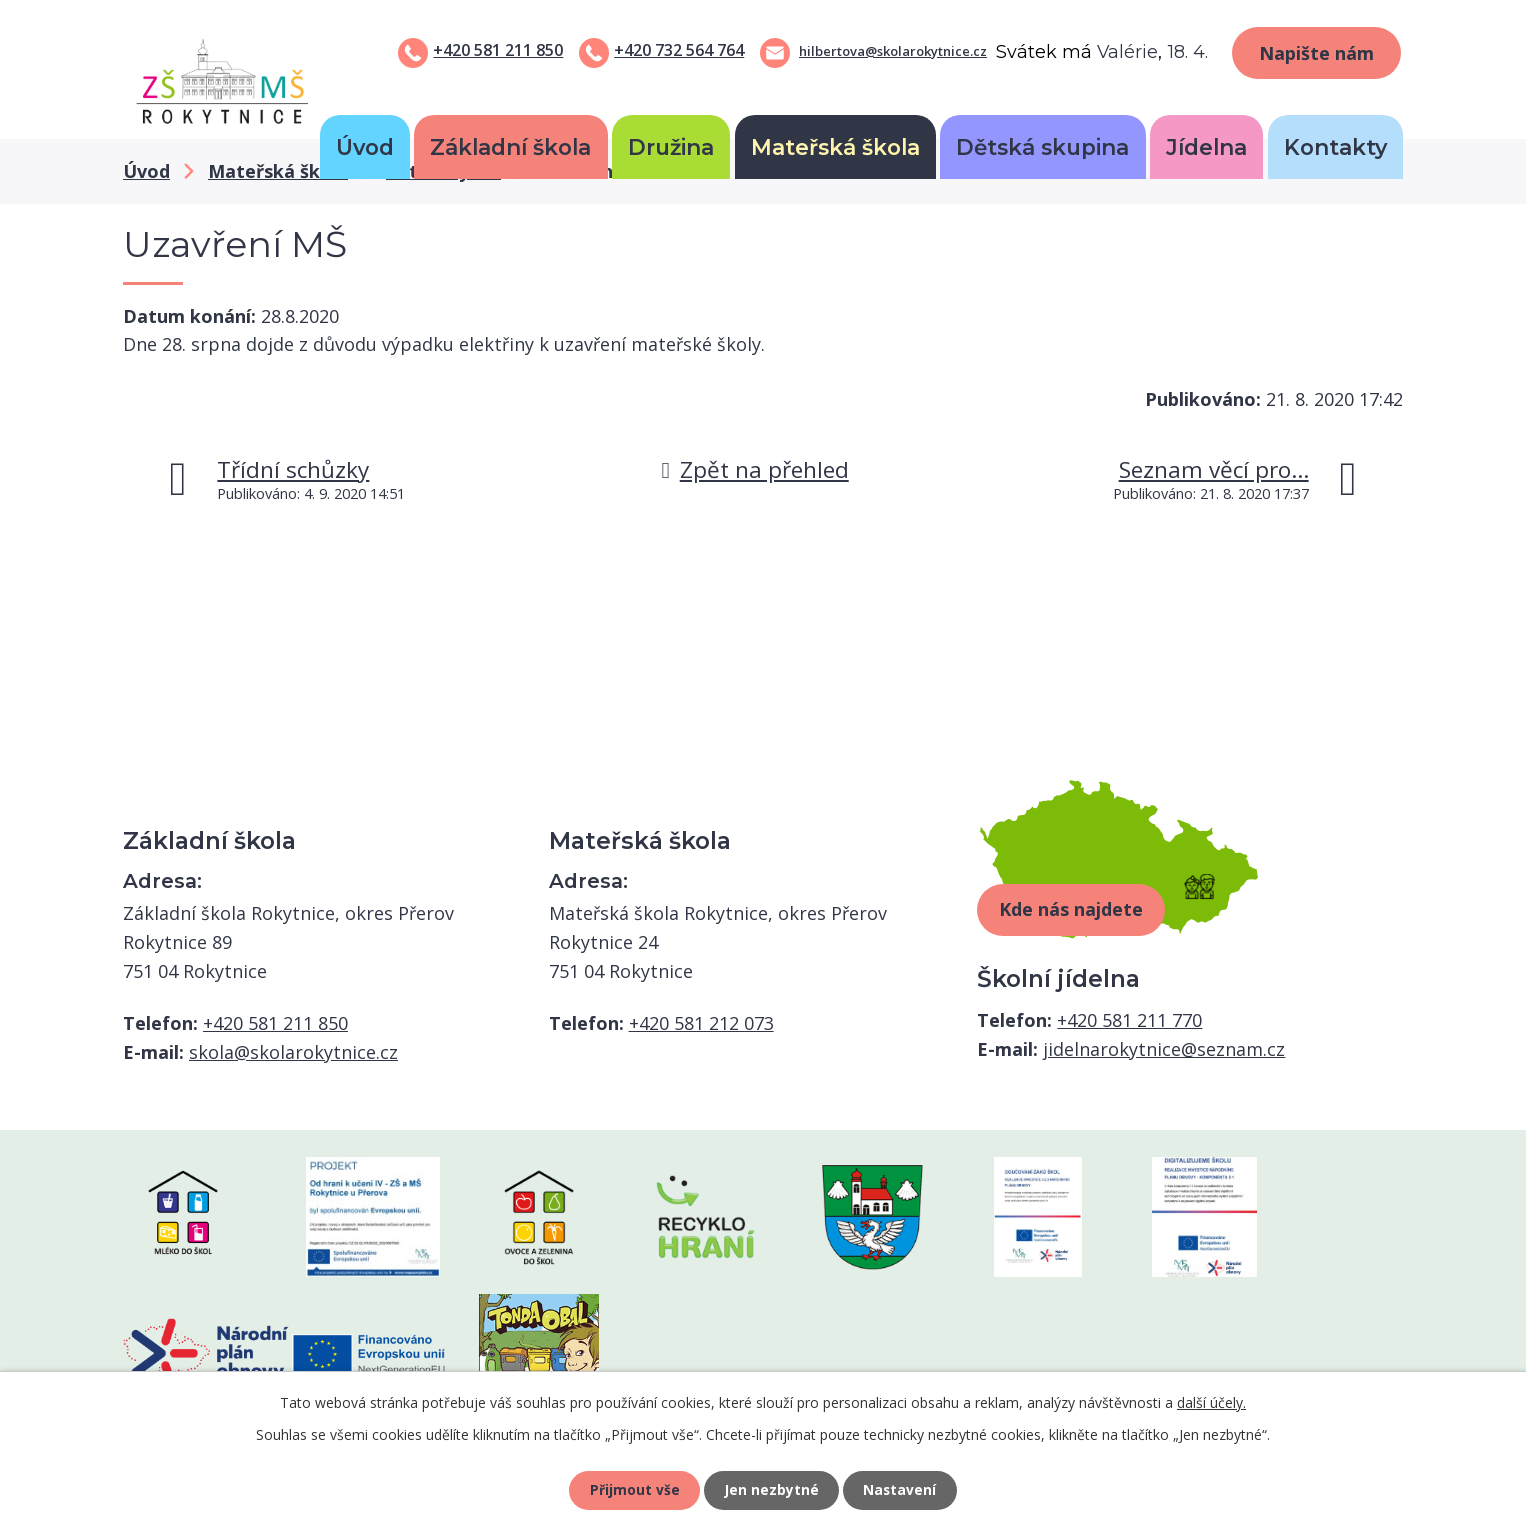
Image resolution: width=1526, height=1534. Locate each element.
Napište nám (1316, 53)
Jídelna (1206, 147)
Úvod (365, 147)
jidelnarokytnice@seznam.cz (1164, 1049)
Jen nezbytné (771, 1489)
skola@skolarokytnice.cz (293, 1052)
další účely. (1211, 1401)
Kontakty (1335, 147)
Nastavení (902, 1489)
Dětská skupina (1042, 147)
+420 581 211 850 (498, 50)
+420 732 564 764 (679, 50)
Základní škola (510, 147)
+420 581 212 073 (701, 1023)
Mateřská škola (835, 147)
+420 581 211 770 (1129, 1020)
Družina (671, 147)
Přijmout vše (633, 1489)
